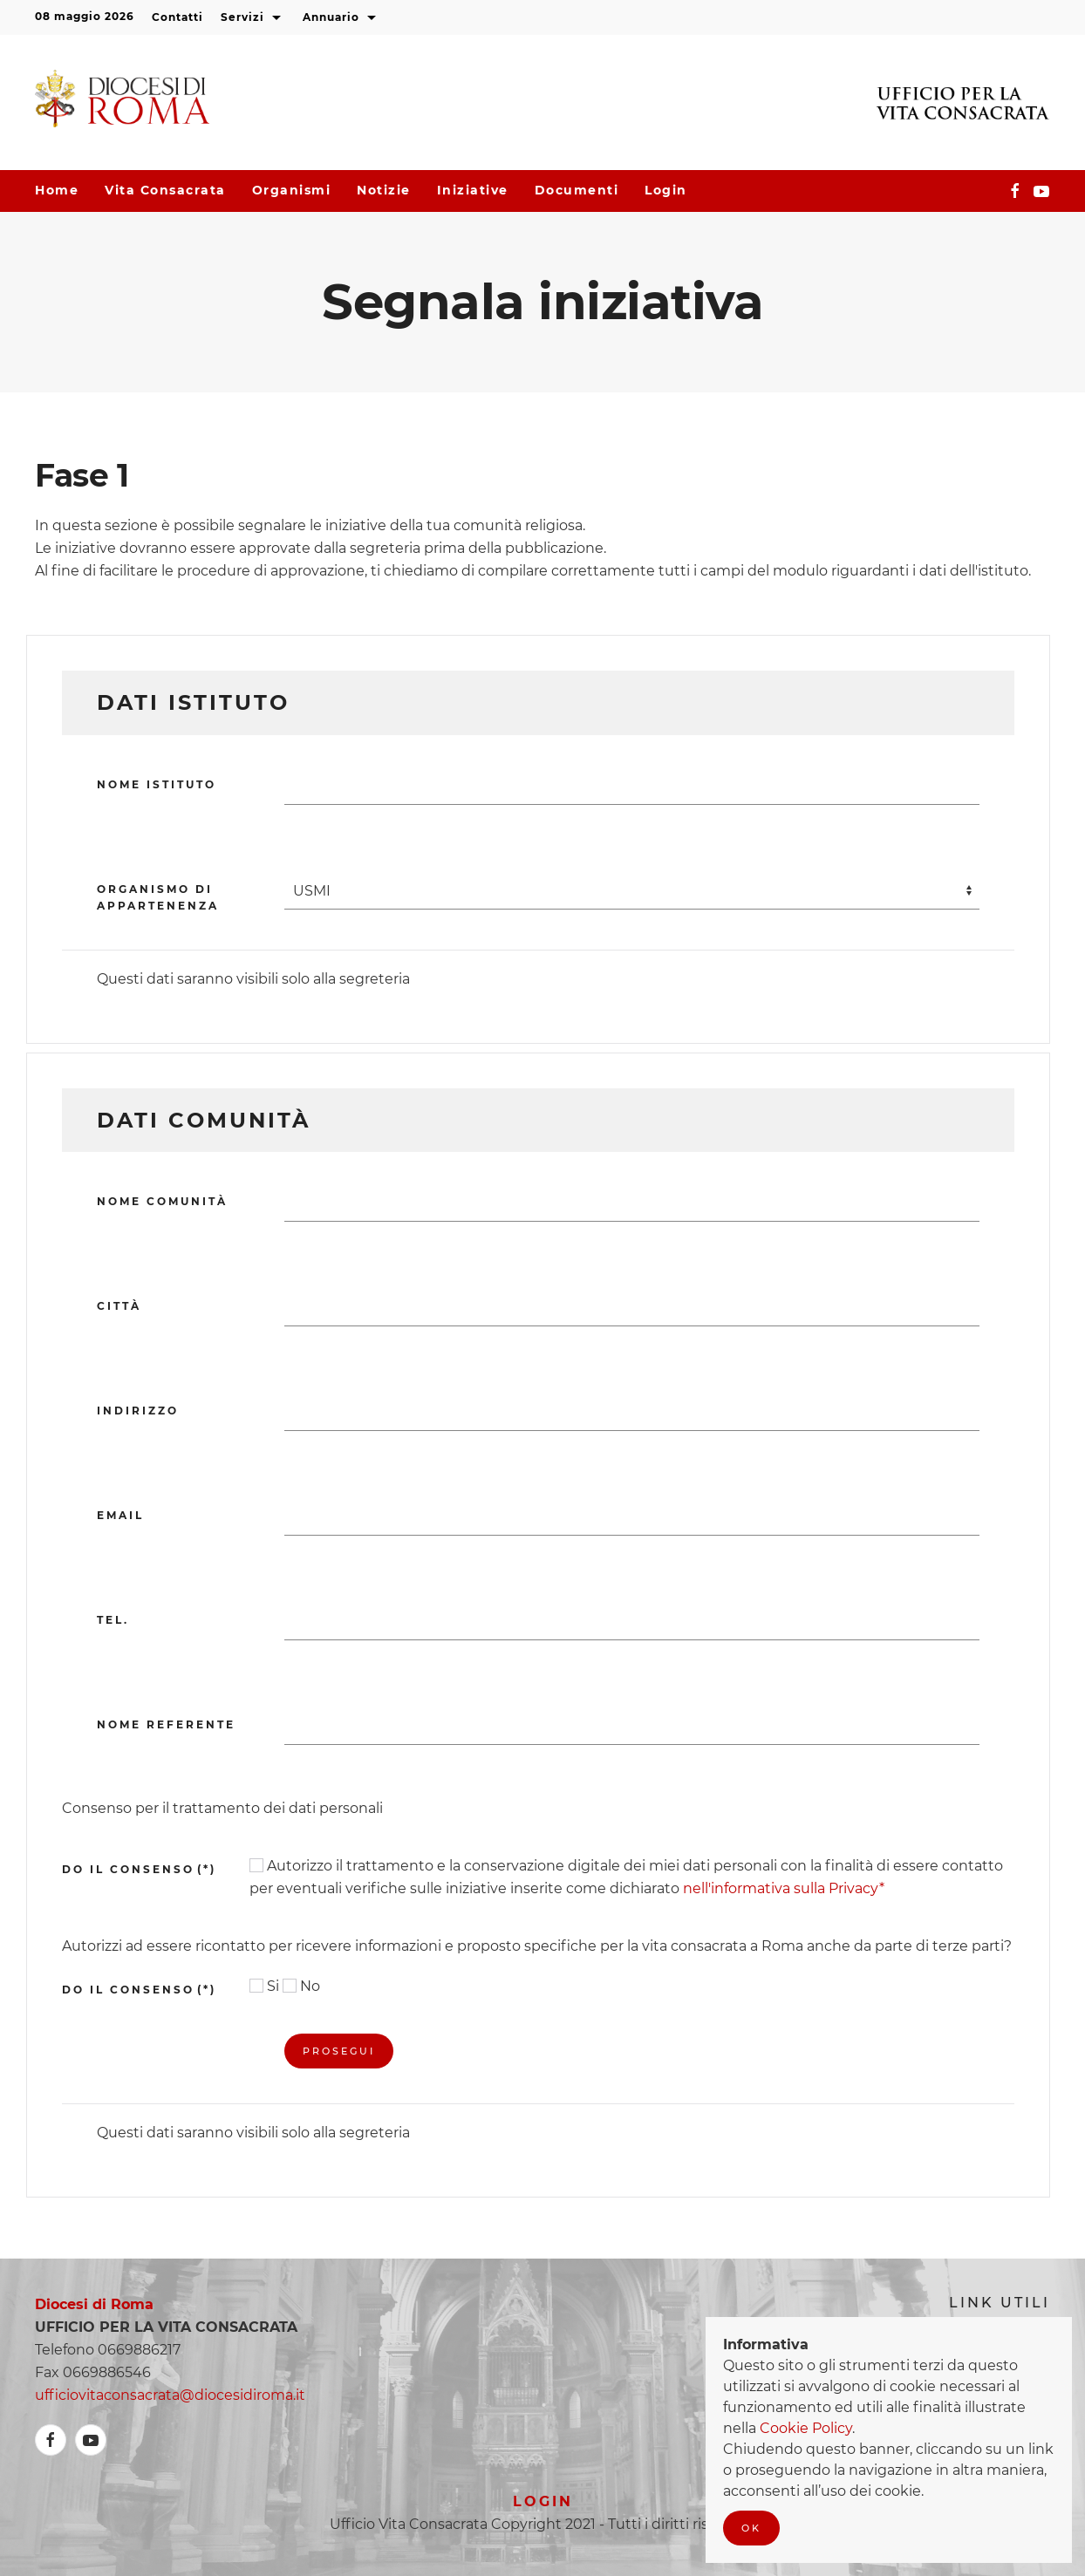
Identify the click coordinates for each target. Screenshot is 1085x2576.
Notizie (384, 190)
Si (264, 1986)
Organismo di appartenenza (158, 898)
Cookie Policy (806, 2428)
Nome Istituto (156, 784)
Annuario (341, 18)
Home (56, 190)
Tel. (113, 1619)
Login (666, 190)
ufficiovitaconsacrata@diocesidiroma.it (170, 2395)
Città (119, 1305)
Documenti (577, 190)
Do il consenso (139, 1989)
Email (120, 1515)
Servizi (253, 18)
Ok (751, 2528)
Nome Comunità (162, 1201)
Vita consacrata (165, 190)
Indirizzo (138, 1410)
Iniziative (472, 190)
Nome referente (166, 1724)
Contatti (177, 17)
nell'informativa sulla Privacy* (783, 1888)
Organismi (291, 190)
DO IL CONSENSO (139, 1869)
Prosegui (339, 2051)
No (301, 1986)
